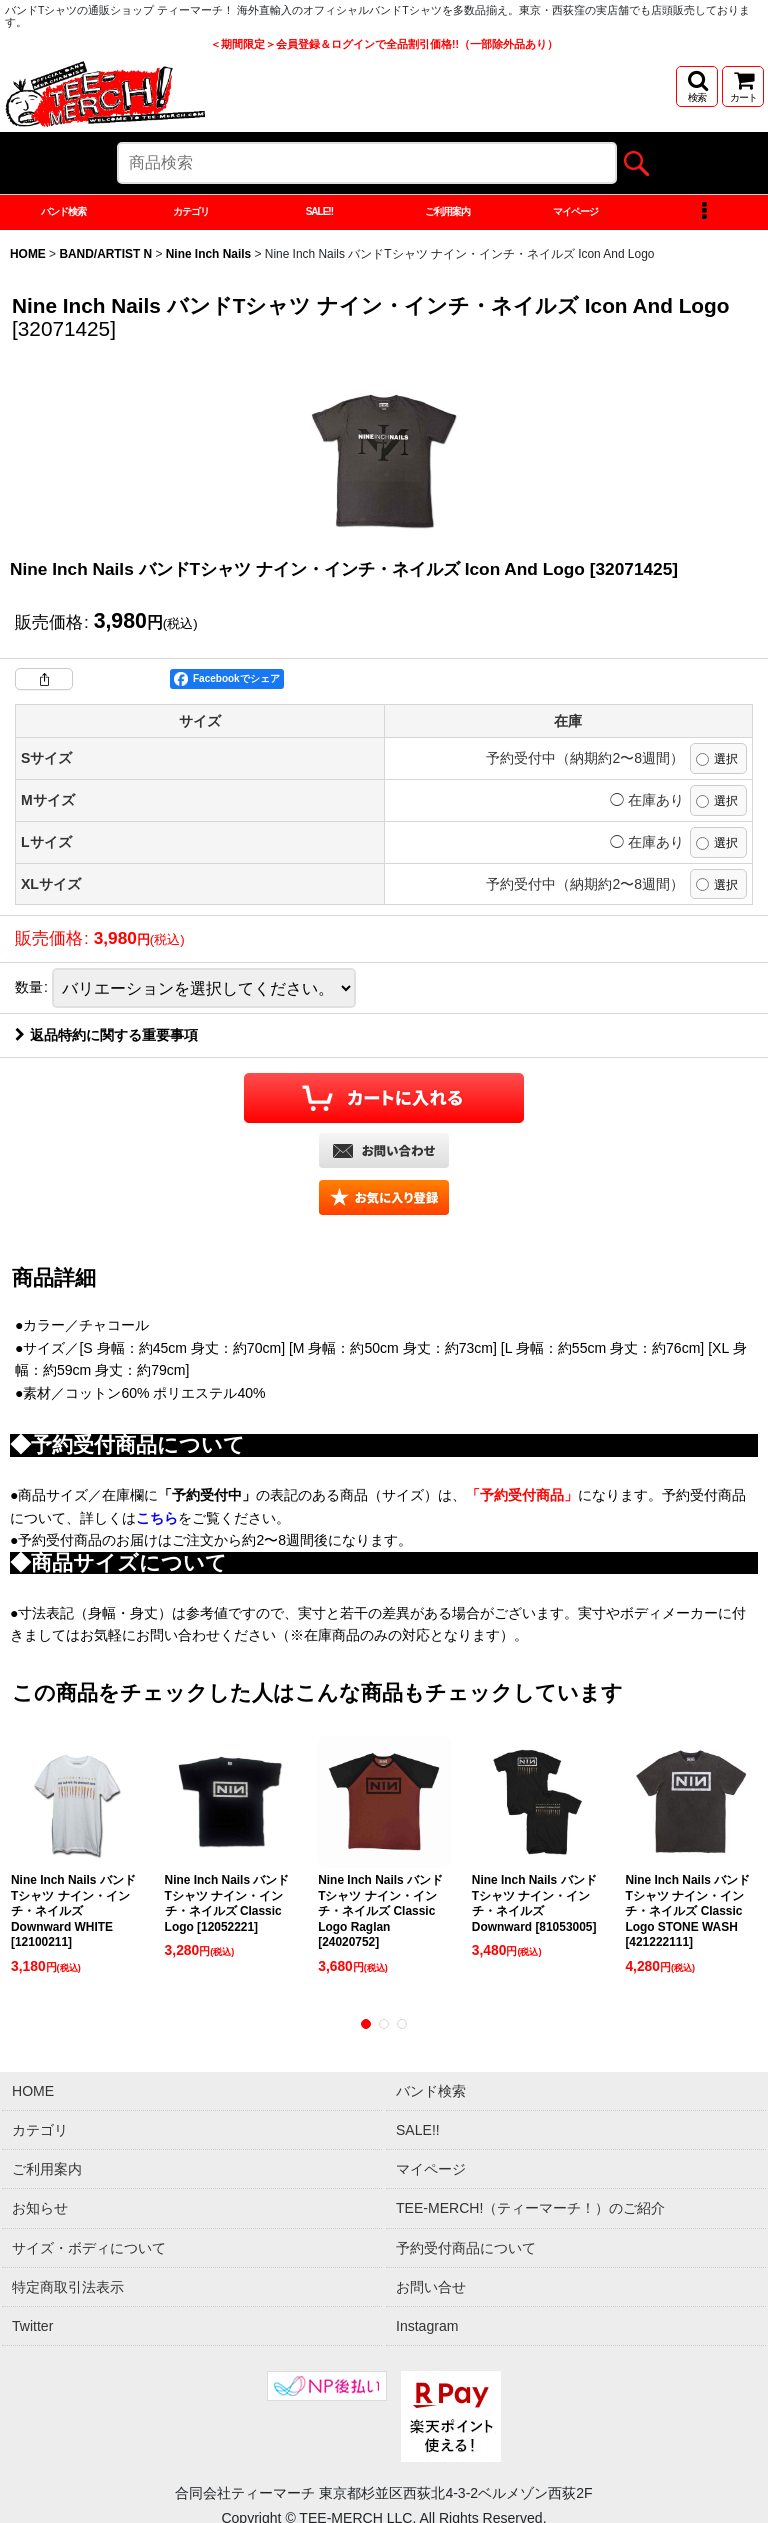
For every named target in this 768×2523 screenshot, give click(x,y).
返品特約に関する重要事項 (106, 1265)
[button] (697, 86)
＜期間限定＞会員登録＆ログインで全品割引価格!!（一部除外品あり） (384, 44)
